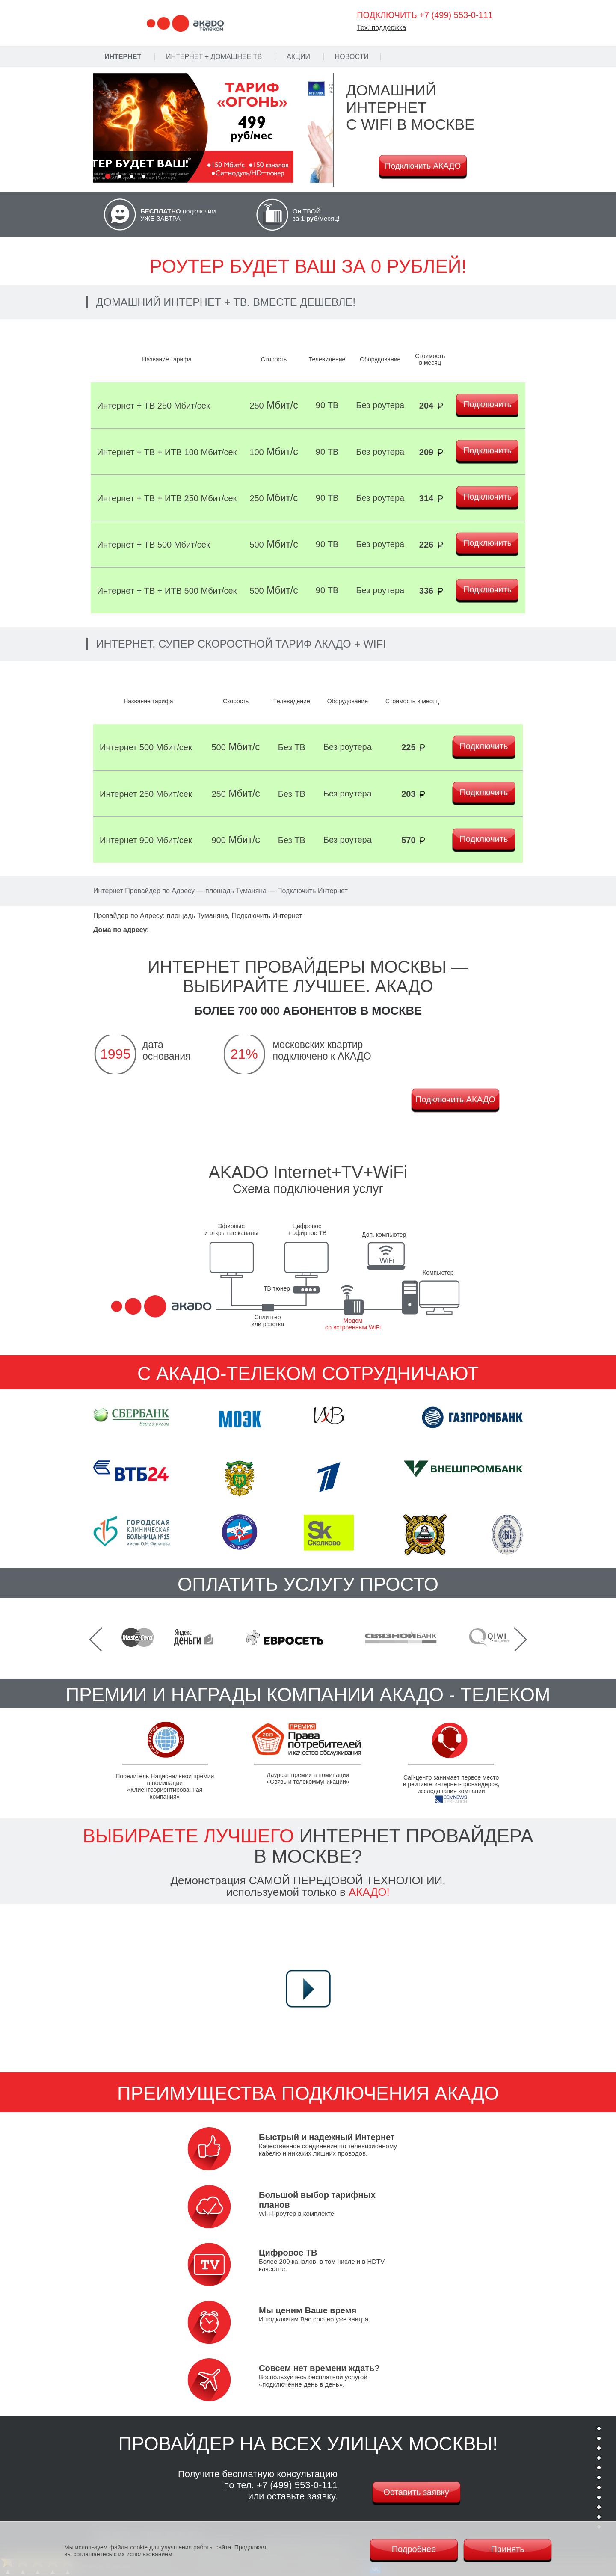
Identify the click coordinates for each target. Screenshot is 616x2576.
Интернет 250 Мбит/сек (146, 794)
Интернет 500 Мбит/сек (146, 747)
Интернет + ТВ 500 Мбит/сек (153, 544)
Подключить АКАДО (423, 165)
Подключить (487, 404)
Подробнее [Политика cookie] (414, 2549)
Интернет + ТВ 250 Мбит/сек (153, 405)
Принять (507, 2549)
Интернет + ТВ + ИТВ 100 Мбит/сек (167, 452)
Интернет (122, 56)
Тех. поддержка (381, 27)
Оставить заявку (416, 2492)
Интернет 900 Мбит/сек (146, 840)
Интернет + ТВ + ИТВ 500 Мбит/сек (167, 590)
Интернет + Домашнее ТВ (214, 56)
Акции (298, 56)
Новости (352, 56)
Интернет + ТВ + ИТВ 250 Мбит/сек (167, 498)
